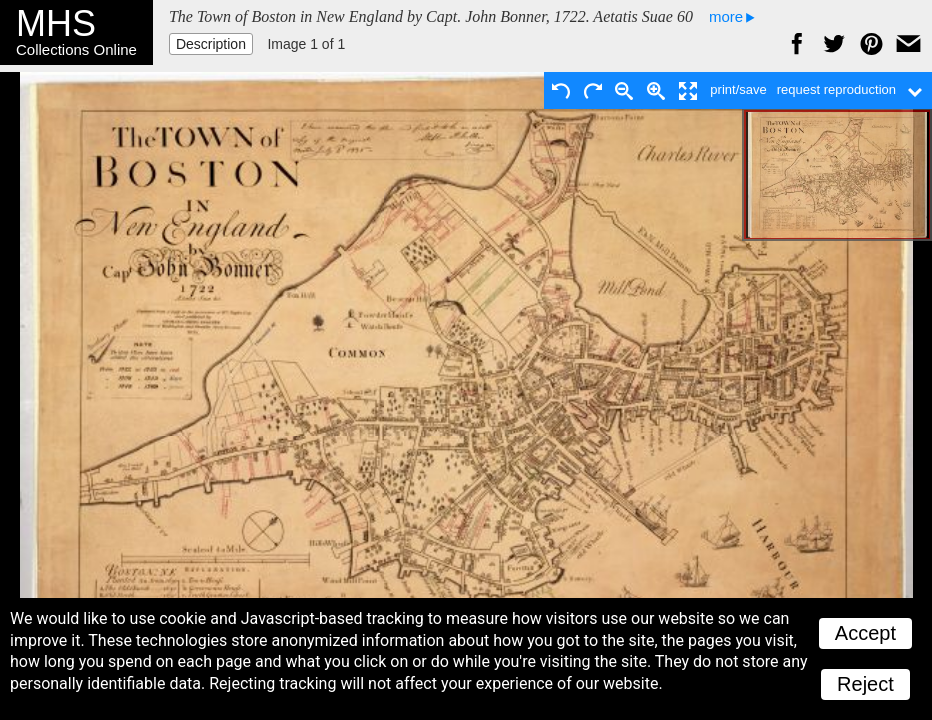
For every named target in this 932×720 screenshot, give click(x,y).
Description (211, 44)
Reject (865, 684)
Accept (865, 633)
